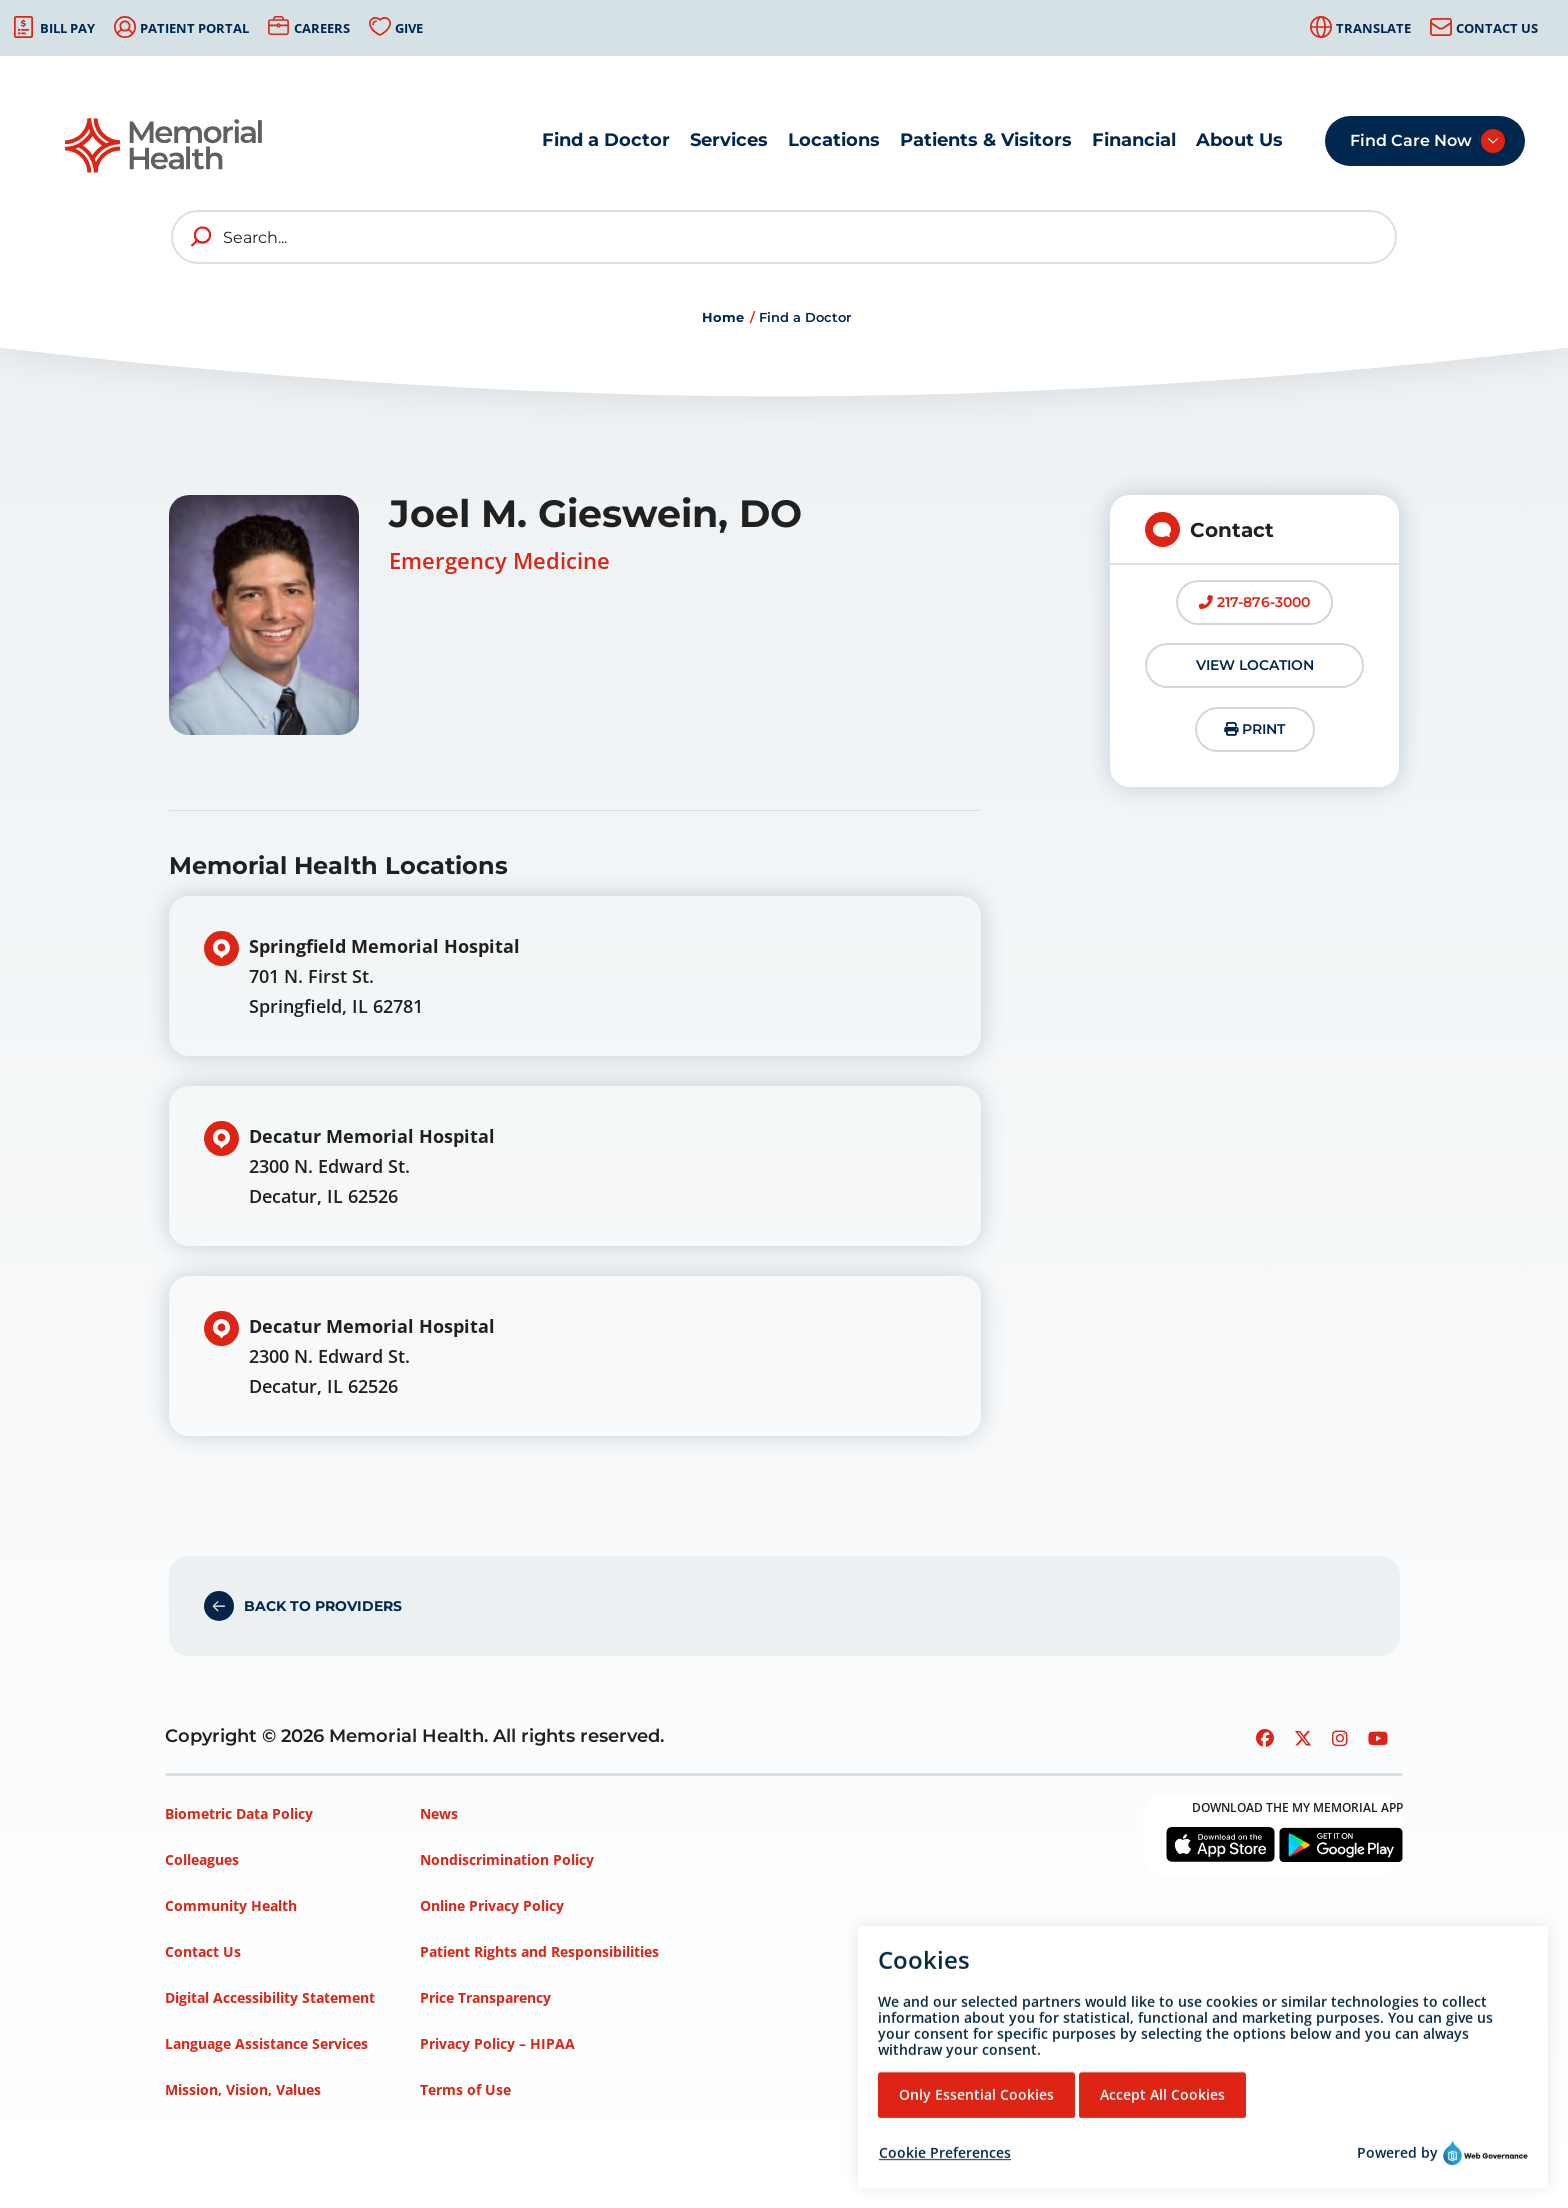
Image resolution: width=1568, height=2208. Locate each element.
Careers (322, 28)
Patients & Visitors (986, 140)
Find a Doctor (606, 140)
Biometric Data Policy (239, 1813)
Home (723, 317)
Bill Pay (67, 28)
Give (409, 28)
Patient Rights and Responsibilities (539, 1951)
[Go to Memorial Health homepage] (165, 145)
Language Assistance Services (266, 2043)
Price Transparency (485, 1997)
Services (729, 140)
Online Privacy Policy (492, 1905)
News (439, 1813)
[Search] (784, 237)
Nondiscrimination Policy (507, 1859)
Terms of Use (465, 2089)
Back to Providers (323, 1606)
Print (1254, 729)
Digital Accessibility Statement (270, 1997)
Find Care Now (1411, 140)
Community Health (231, 1905)
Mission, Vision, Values (243, 2089)
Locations (834, 140)
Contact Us (1497, 28)
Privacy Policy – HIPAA (497, 2043)
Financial (1134, 140)
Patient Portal (194, 28)
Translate (1373, 28)
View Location (1255, 665)
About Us (1239, 140)
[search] (202, 237)
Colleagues (202, 1859)
